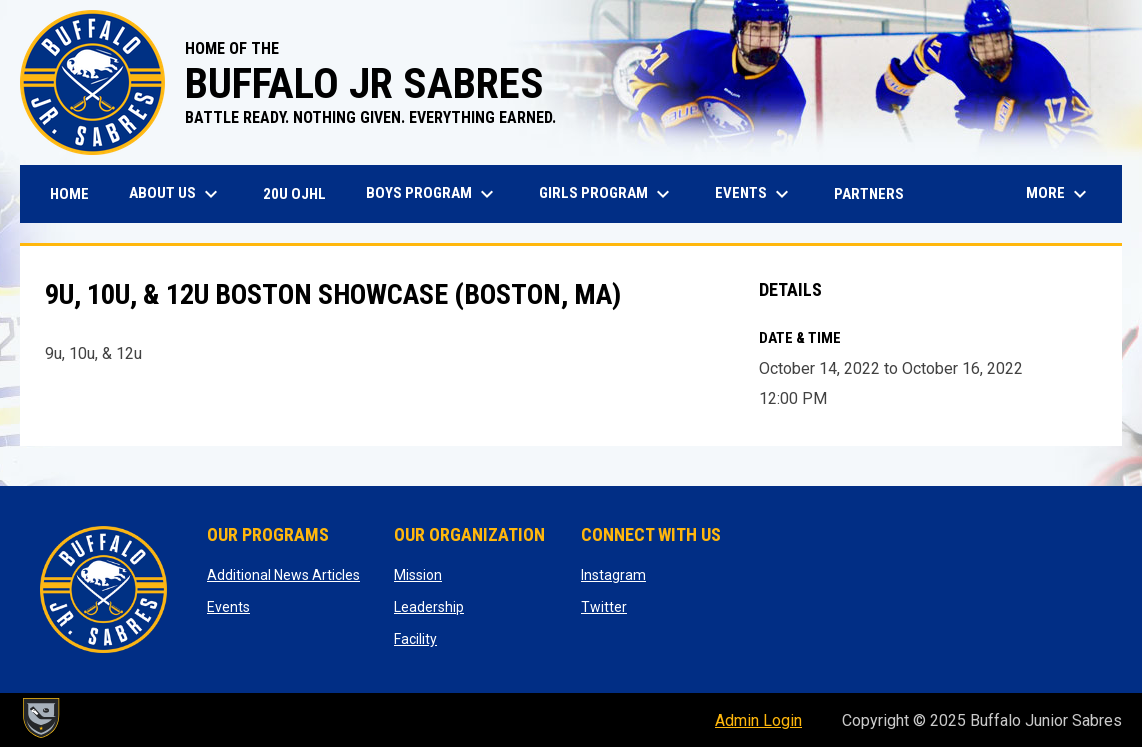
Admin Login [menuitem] (758, 720)
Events (228, 607)
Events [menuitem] (754, 194)
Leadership (429, 607)
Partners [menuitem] (869, 194)
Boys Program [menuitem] (432, 194)
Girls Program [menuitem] (607, 194)
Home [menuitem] (69, 194)
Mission (418, 575)
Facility (415, 639)
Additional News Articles (283, 575)
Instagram (613, 575)
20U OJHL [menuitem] (302, 193)
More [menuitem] (1059, 194)
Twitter (604, 607)
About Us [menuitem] (176, 194)
